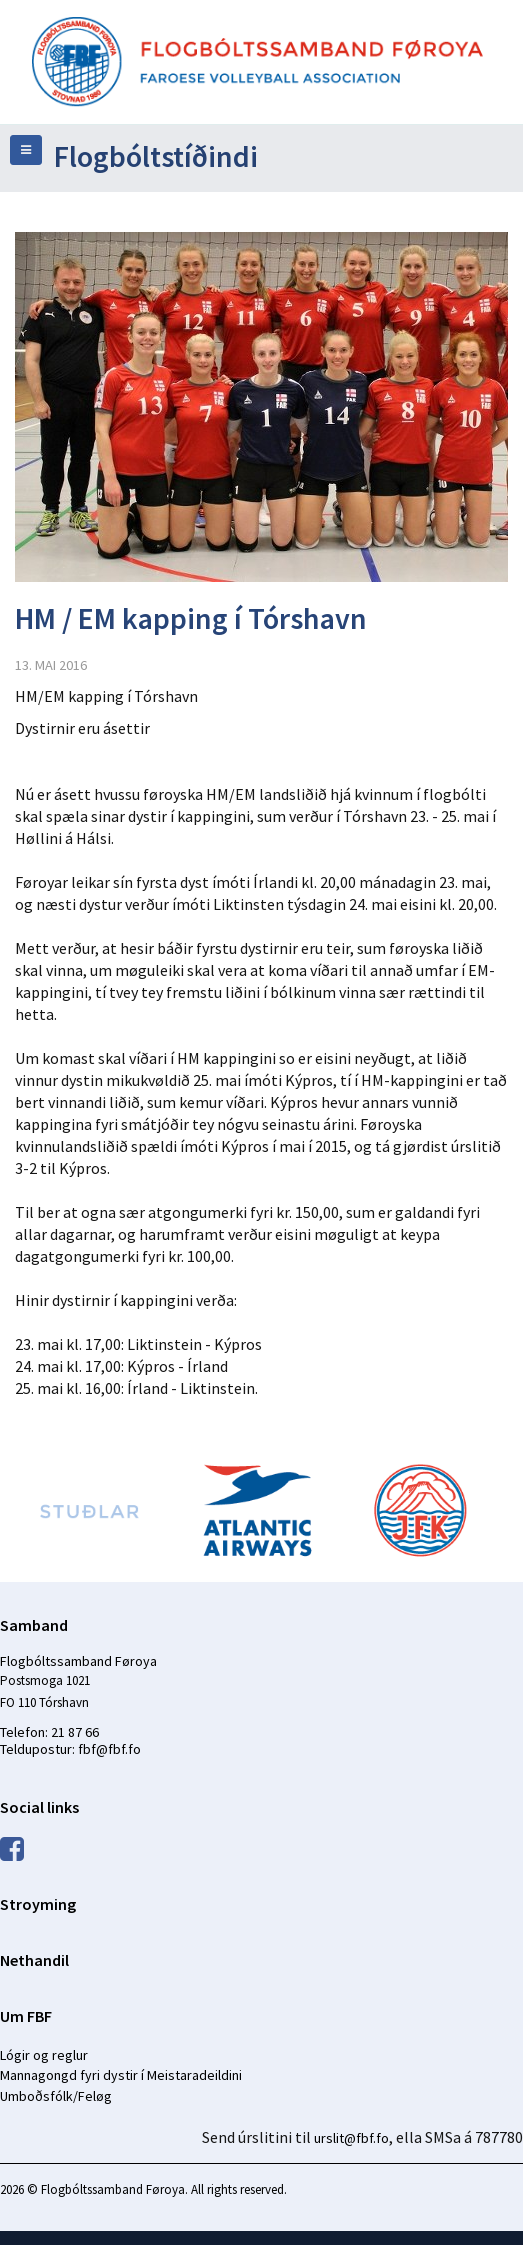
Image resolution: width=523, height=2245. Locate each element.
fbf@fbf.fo (109, 1749)
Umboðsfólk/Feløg (56, 2096)
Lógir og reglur (44, 2055)
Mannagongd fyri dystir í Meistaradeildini (121, 2075)
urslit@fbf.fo (351, 2138)
